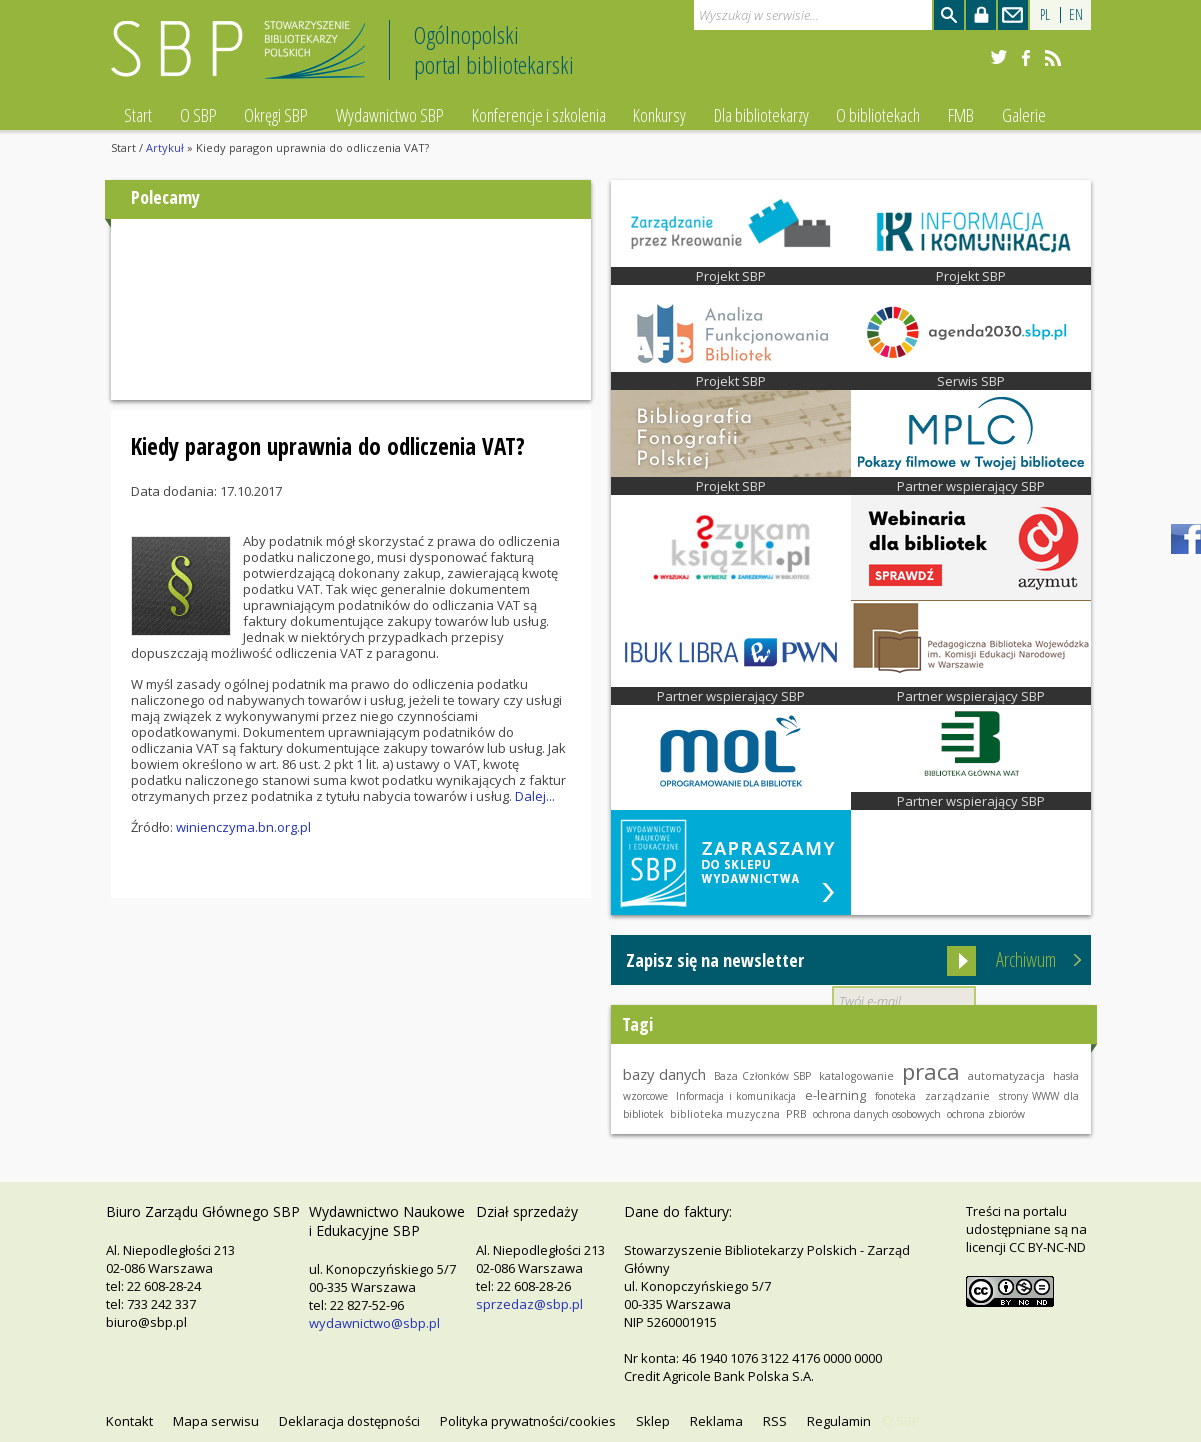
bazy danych (664, 1074)
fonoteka (895, 1096)
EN (1076, 14)
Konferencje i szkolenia (539, 115)
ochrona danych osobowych (877, 1114)
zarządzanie (957, 1095)
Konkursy (659, 115)
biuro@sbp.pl (146, 1322)
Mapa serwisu (216, 1421)
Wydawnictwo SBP (390, 115)
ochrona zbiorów (986, 1114)
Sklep (653, 1421)
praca (931, 1071)
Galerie (1024, 115)
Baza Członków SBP (762, 1076)
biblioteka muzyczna (725, 1114)
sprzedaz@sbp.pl (529, 1304)
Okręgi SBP (276, 115)
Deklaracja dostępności (349, 1421)
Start (138, 115)
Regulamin (839, 1421)
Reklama (716, 1421)
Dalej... (535, 796)
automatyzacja (1006, 1075)
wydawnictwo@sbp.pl (374, 1323)
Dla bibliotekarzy (761, 115)
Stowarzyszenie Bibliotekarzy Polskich (243, 58)
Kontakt (129, 1421)
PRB (796, 1113)
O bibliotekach (878, 115)
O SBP (198, 115)
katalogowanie (856, 1076)
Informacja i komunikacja (736, 1096)
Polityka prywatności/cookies (528, 1421)
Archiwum (1026, 959)
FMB (961, 115)
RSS (775, 1421)
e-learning (835, 1095)
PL (1045, 14)
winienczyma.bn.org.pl (243, 827)
